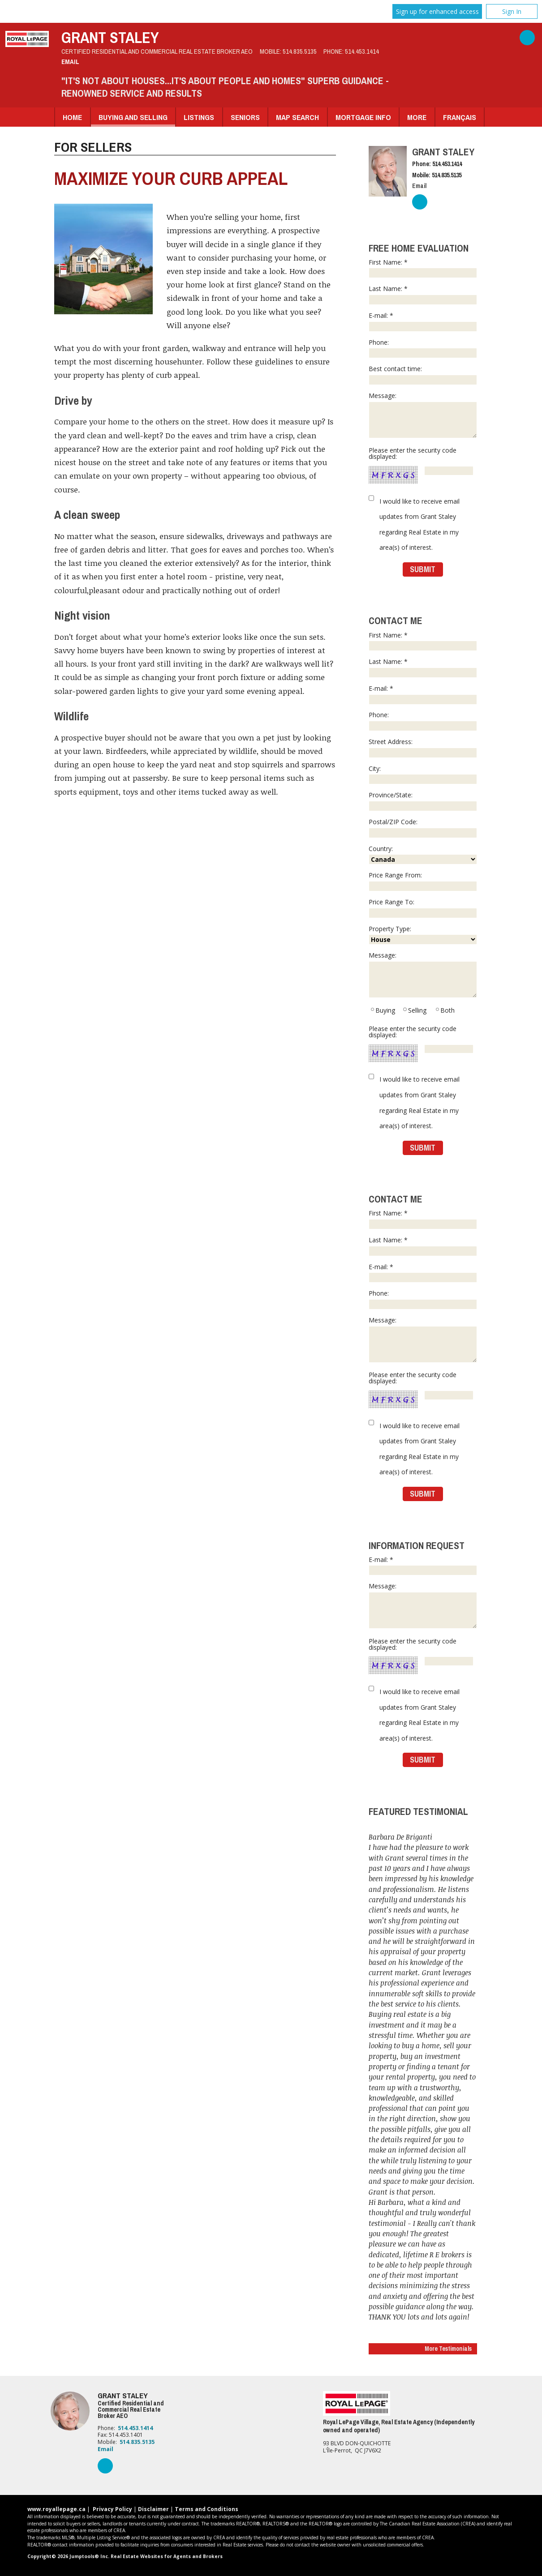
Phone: (423, 348)
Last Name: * (423, 294)
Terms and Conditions (206, 2509)
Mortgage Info (363, 117)
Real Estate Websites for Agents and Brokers (167, 2556)
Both (445, 1010)
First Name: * (423, 268)
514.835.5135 (300, 51)
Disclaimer (153, 2509)
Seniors (245, 117)
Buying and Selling (133, 117)
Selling (414, 1010)
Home (72, 117)
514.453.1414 (362, 51)
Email (70, 61)
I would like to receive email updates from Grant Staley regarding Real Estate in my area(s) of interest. (419, 524)
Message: (423, 414)
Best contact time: (423, 374)
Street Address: (423, 747)
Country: (423, 854)
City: (423, 774)
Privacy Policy (112, 2509)
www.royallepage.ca (56, 2509)
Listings (199, 117)
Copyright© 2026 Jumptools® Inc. (68, 2556)
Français (459, 117)
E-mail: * (423, 321)
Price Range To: (423, 908)
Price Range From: (423, 881)
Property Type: (423, 934)
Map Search (297, 117)
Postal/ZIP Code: (423, 827)
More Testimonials (448, 2349)
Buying (383, 1010)
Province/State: (423, 801)
